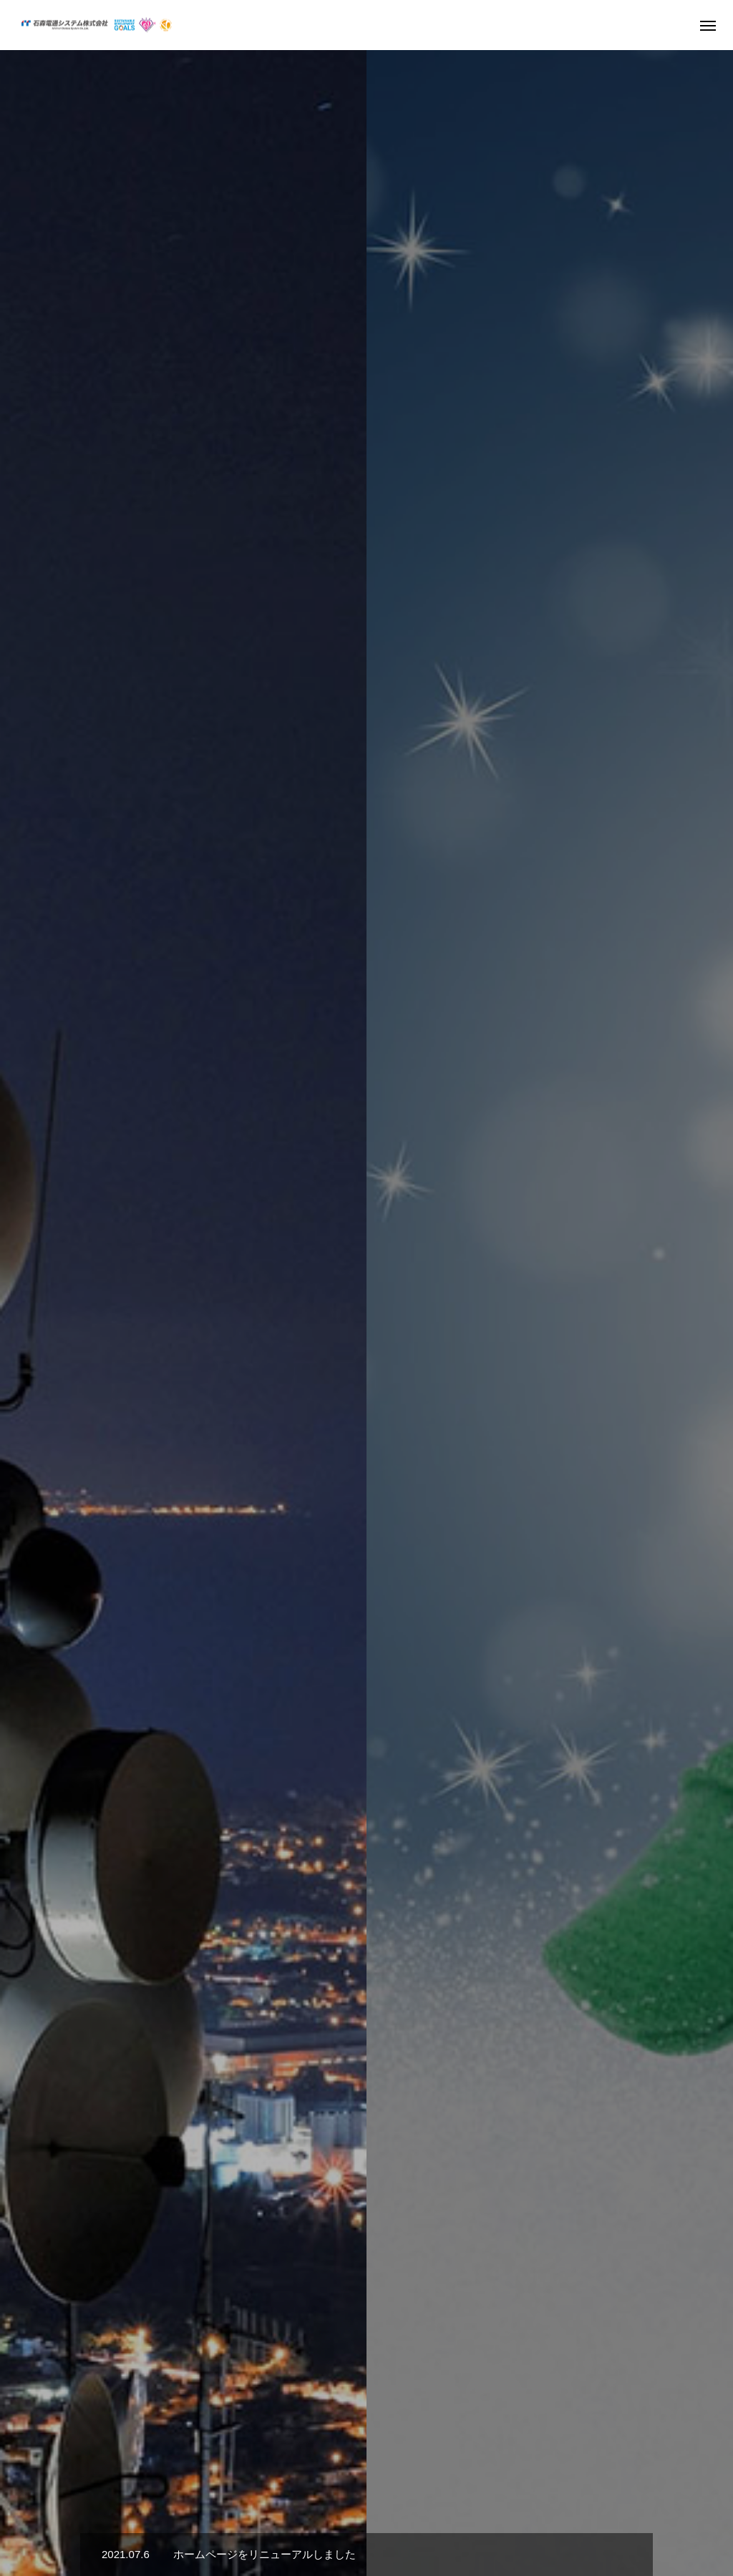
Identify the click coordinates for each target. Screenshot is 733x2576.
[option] (366, 282)
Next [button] (703, 701)
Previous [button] (30, 701)
